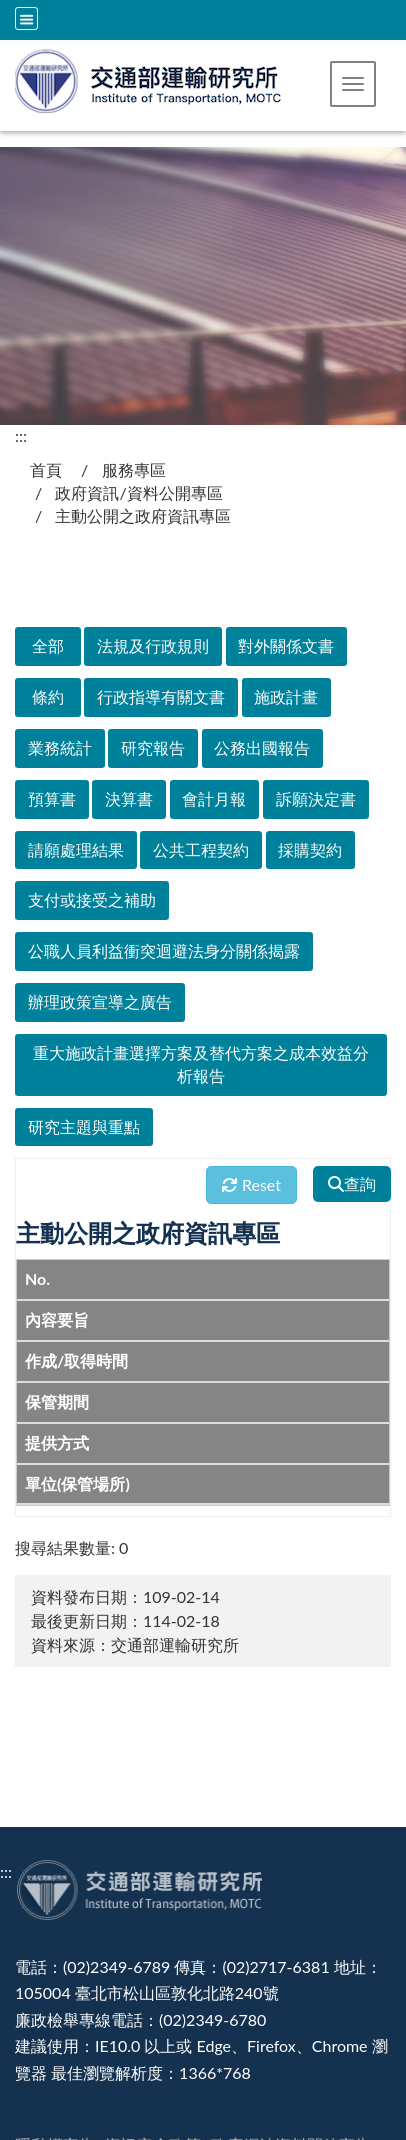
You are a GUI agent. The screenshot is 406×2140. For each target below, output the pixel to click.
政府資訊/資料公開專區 (138, 492)
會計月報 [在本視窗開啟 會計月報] (214, 798)
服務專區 (134, 469)
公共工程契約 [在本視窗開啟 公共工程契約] (201, 849)
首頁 (46, 469)
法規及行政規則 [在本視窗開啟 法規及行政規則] (153, 645)
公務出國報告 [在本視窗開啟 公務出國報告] (262, 747)
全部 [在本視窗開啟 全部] (48, 645)
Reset (251, 1184)
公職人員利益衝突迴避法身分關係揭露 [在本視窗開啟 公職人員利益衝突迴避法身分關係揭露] (164, 950)
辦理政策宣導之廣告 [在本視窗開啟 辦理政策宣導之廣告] (100, 1001)
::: (21, 435)
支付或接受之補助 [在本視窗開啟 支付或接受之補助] (92, 899)
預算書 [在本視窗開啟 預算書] (52, 798)
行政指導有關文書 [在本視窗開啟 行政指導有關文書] (161, 696)
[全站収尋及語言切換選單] (26, 18)
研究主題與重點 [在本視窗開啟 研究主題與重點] (84, 1126)
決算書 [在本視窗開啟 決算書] (129, 798)
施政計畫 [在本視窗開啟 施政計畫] (286, 696)
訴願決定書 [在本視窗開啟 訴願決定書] (316, 798)
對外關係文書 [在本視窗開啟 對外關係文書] (286, 645)
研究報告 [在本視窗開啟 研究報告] (153, 747)
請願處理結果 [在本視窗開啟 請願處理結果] (76, 849)
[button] (353, 84)
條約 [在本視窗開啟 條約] (48, 696)
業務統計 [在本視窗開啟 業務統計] (60, 747)
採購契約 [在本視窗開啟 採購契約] (310, 849)
